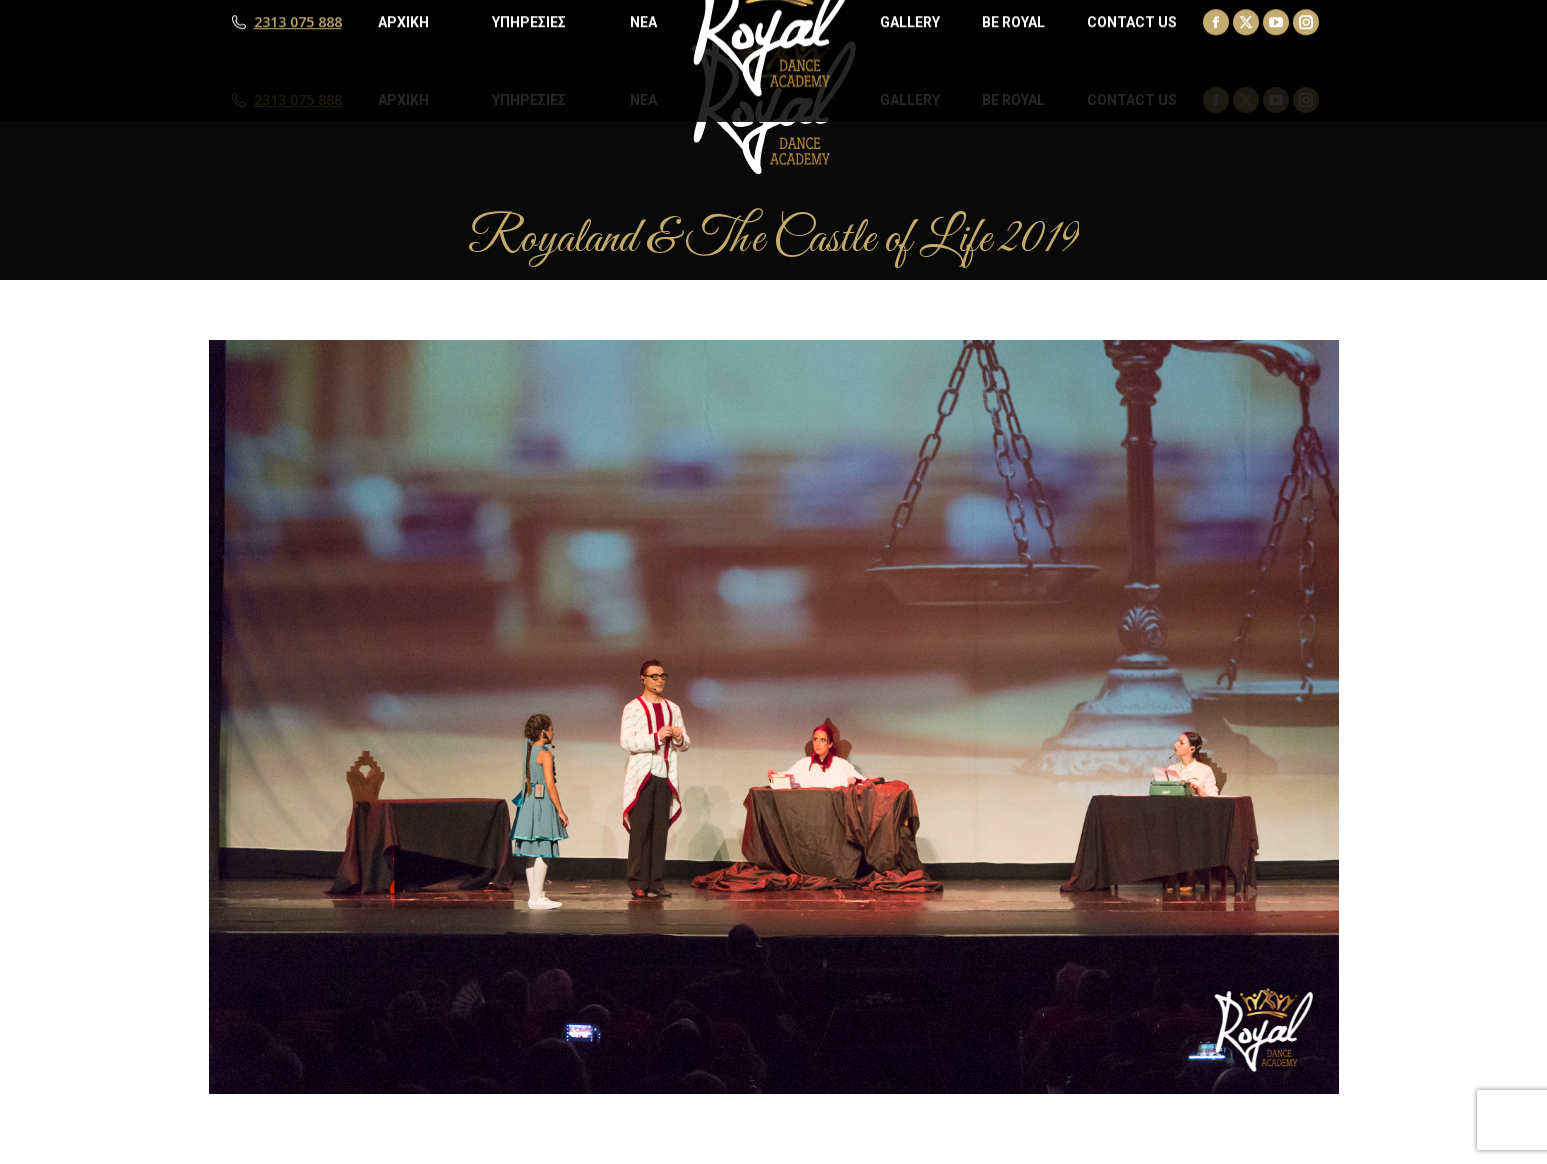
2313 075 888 (298, 100)
